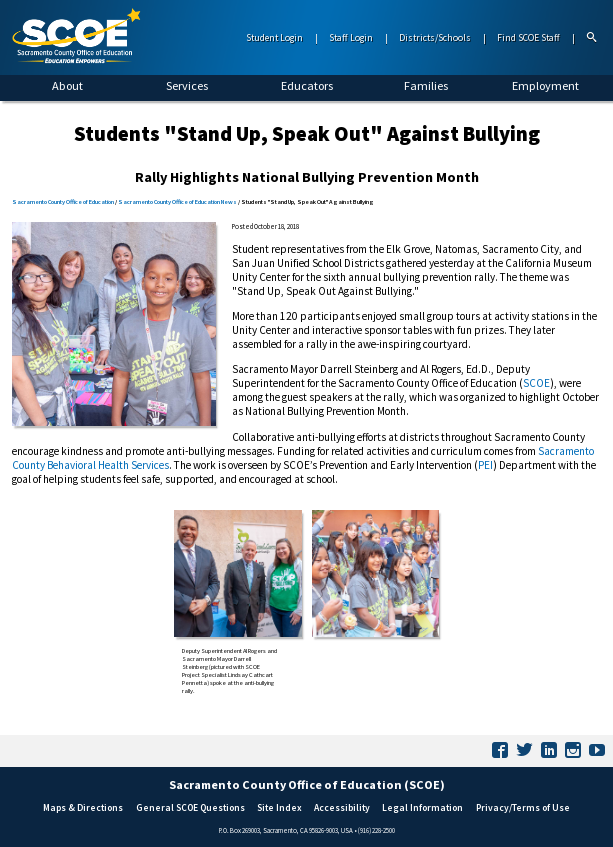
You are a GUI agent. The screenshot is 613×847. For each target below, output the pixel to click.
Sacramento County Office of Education (63, 202)
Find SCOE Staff (528, 38)
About (67, 85)
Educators (307, 85)
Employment (545, 85)
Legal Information (422, 808)
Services (187, 85)
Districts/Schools (435, 38)
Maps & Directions (83, 808)
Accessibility (342, 808)
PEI (485, 465)
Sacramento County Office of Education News (177, 202)
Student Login (274, 38)
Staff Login (351, 38)
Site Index (279, 808)
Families (426, 85)
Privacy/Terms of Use (523, 808)
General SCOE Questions (190, 808)
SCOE (536, 383)
